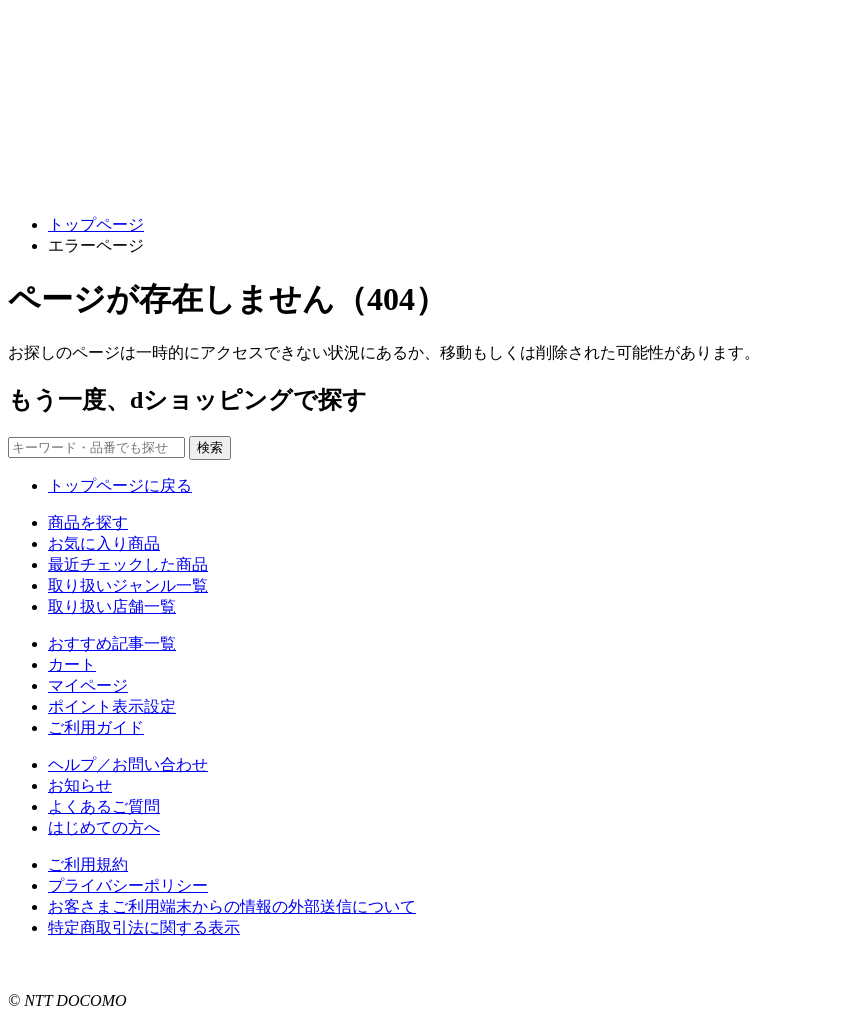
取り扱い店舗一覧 (112, 606)
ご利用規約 (88, 864)
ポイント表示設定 (112, 706)
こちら (256, 964)
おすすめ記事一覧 (112, 643)
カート (72, 664)
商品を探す (88, 522)
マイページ (88, 685)
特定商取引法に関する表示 (144, 927)
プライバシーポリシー (128, 885)
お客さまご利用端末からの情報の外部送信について (232, 906)
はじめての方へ (104, 827)
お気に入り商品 (104, 543)
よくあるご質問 (104, 806)
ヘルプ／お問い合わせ (128, 764)
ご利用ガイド (96, 727)
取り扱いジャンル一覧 (128, 585)
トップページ (96, 224)
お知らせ (80, 785)
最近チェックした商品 (128, 564)
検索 (210, 447)
